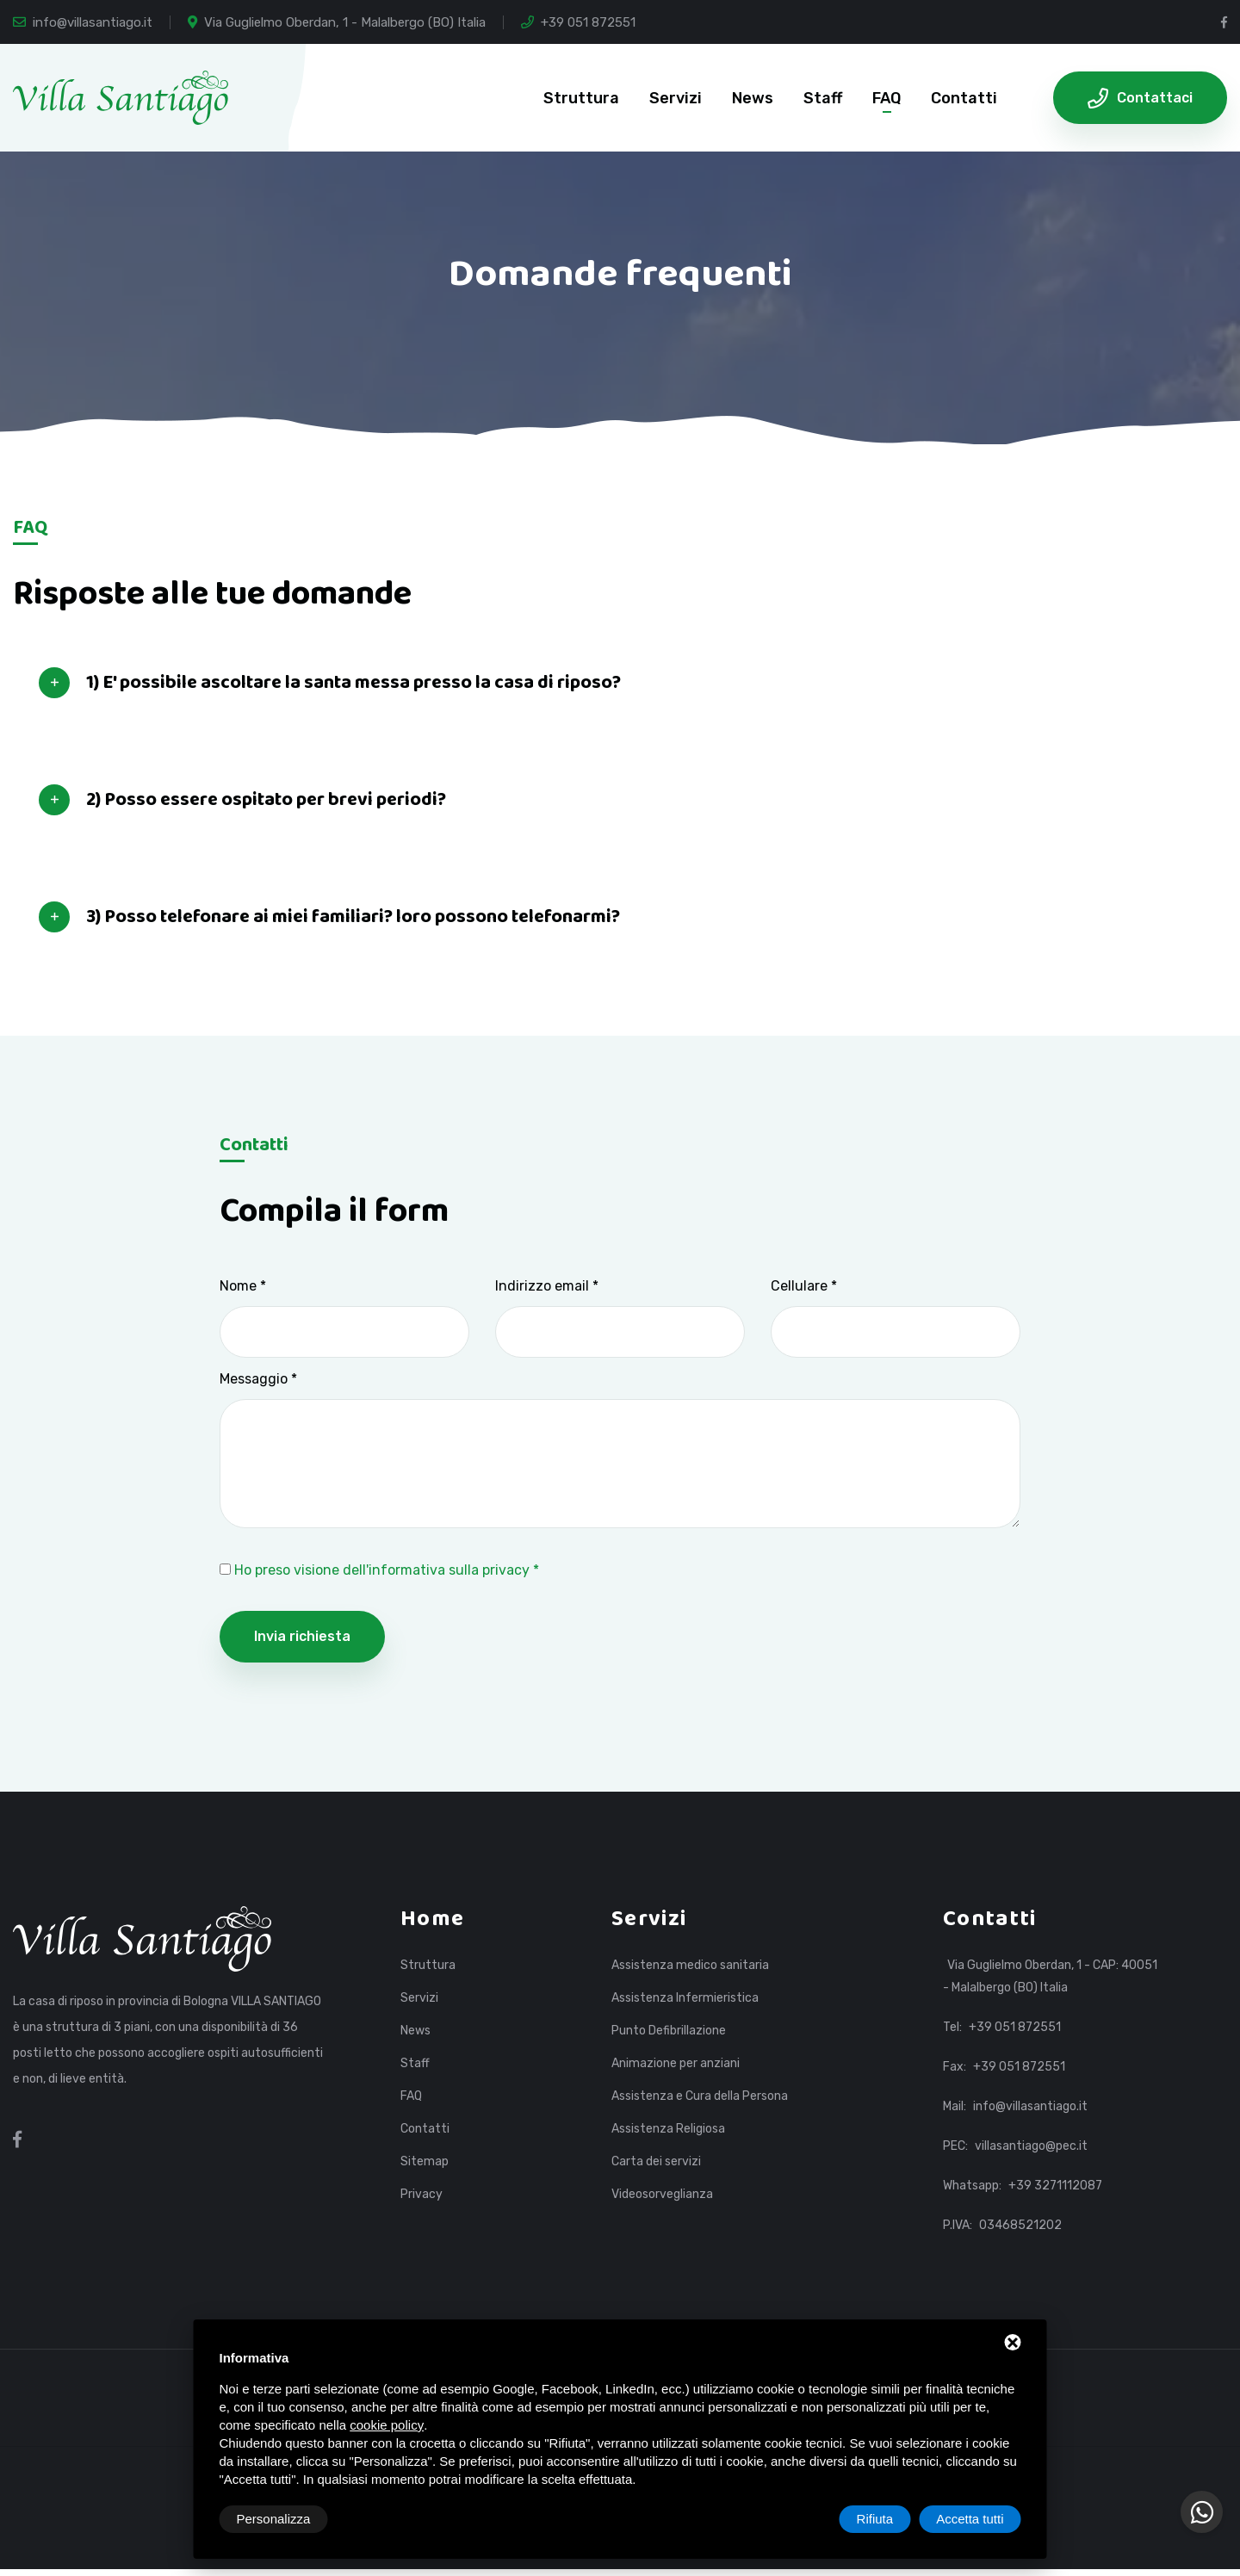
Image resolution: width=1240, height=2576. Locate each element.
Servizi (675, 98)
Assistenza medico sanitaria (690, 1966)
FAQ (886, 98)
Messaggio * (258, 1379)
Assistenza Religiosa (668, 2129)
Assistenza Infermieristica (685, 1998)
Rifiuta (875, 2518)
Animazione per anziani (675, 2064)
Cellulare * (804, 1286)
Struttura (581, 98)
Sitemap (424, 2162)
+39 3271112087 (1055, 2185)
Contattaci (1140, 98)
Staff (822, 98)
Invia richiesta (302, 1636)
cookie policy (387, 2425)
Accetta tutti (969, 2518)
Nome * (243, 1286)
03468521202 (1020, 2225)
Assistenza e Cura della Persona (699, 2096)
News (752, 98)
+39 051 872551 (578, 22)
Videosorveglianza (662, 2195)
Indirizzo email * (546, 1286)
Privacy (421, 2195)
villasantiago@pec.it (1031, 2146)
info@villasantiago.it (82, 22)
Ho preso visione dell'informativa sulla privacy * (386, 1570)
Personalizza (274, 2518)
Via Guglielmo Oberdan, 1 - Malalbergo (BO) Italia (337, 22)
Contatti (964, 98)
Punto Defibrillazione (668, 2031)
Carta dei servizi (656, 2162)
